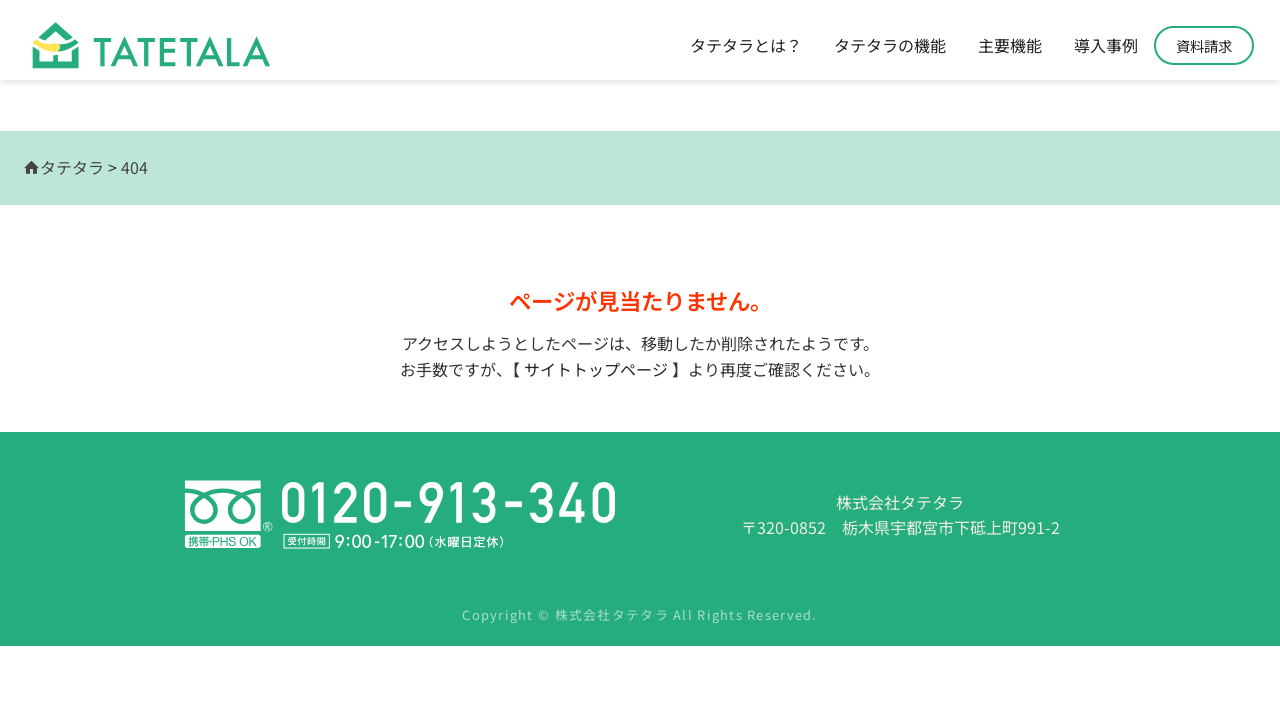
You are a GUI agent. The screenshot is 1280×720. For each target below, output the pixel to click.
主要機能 (1010, 45)
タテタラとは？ (746, 45)
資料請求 (1204, 45)
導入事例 (1106, 45)
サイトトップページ (596, 369)
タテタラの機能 (890, 45)
